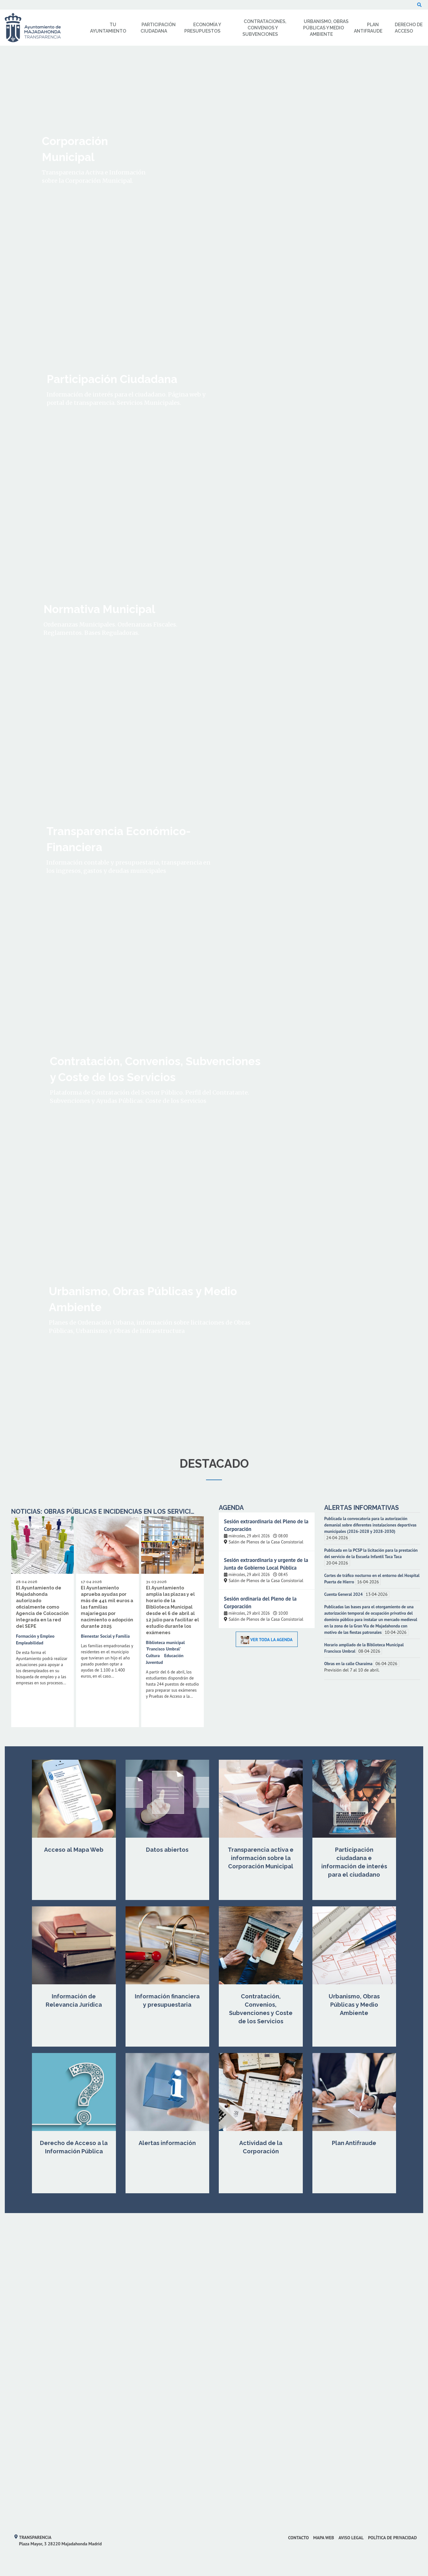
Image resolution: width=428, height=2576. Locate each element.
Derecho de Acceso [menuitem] (409, 28)
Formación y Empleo (35, 1636)
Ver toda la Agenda (267, 1639)
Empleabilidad (29, 1643)
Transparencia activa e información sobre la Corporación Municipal (261, 1858)
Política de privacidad (392, 2538)
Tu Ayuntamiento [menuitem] (108, 28)
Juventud (154, 1662)
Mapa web (323, 2538)
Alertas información (167, 2143)
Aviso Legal (351, 2538)
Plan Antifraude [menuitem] (368, 28)
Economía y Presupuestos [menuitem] (202, 28)
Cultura (153, 1655)
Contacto (298, 2538)
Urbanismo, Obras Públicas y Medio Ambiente (354, 2004)
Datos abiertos (167, 1849)
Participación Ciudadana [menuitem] (158, 28)
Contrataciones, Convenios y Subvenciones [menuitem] (264, 28)
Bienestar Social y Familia (105, 1636)
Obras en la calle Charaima (348, 1663)
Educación (173, 1655)
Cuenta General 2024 (344, 1594)
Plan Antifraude (354, 2143)
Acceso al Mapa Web (73, 1849)
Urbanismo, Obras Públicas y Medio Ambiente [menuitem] (325, 28)
